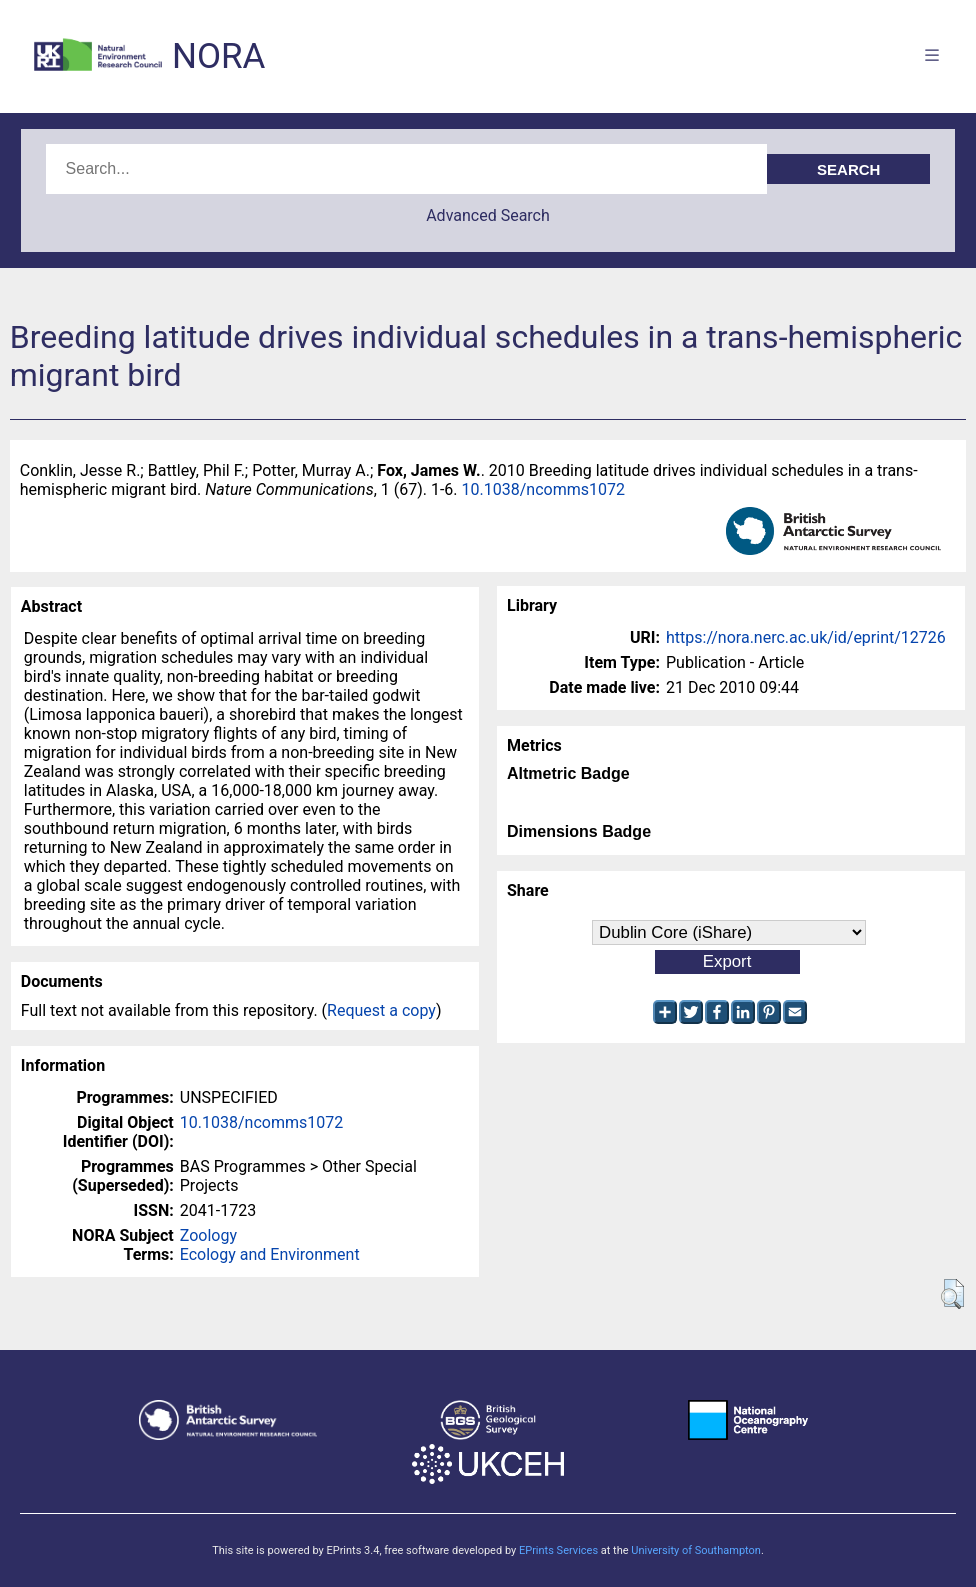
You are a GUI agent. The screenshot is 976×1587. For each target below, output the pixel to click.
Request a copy (381, 1010)
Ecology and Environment (270, 1254)
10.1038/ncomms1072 (543, 489)
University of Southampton (696, 1550)
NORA (218, 56)
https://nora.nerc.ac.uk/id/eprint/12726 (806, 637)
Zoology (208, 1235)
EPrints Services (558, 1550)
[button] (952, 1294)
